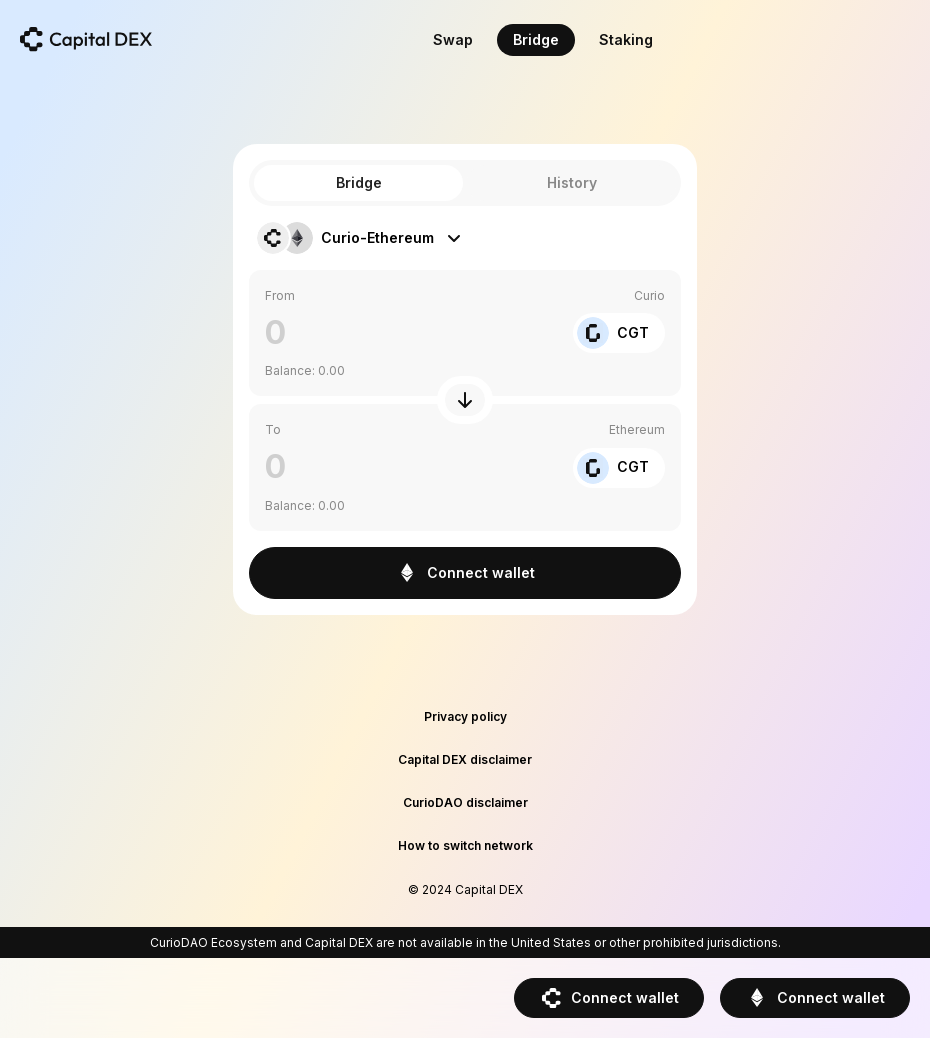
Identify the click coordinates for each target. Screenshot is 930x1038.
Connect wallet (609, 998)
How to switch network (465, 845)
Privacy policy (465, 716)
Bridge (536, 39)
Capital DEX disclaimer (465, 759)
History (572, 182)
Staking (626, 39)
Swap (453, 39)
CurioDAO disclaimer (465, 802)
